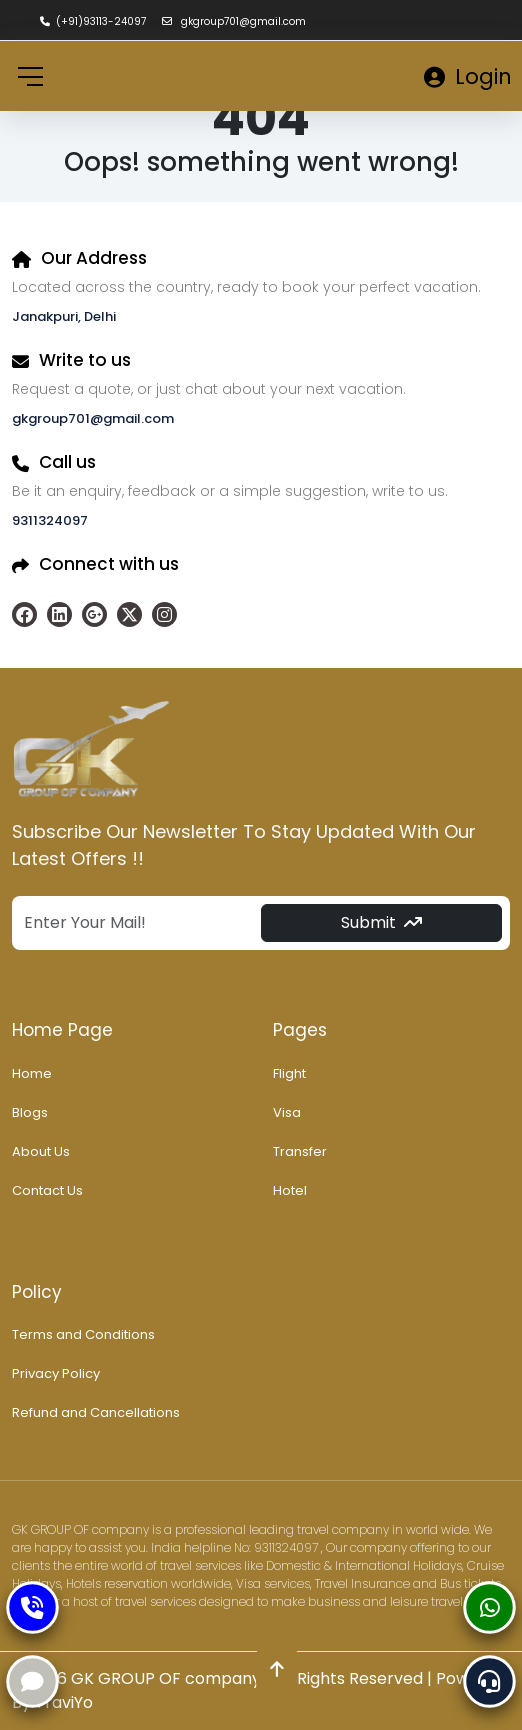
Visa (287, 1112)
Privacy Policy (56, 1373)
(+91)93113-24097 (93, 21)
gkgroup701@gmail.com (234, 21)
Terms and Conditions (83, 1334)
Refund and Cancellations (96, 1412)
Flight (289, 1073)
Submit (381, 922)
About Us (41, 1151)
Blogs (30, 1112)
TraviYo (64, 1702)
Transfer (300, 1151)
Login (468, 76)
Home (32, 1073)
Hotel (290, 1190)
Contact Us (47, 1190)
